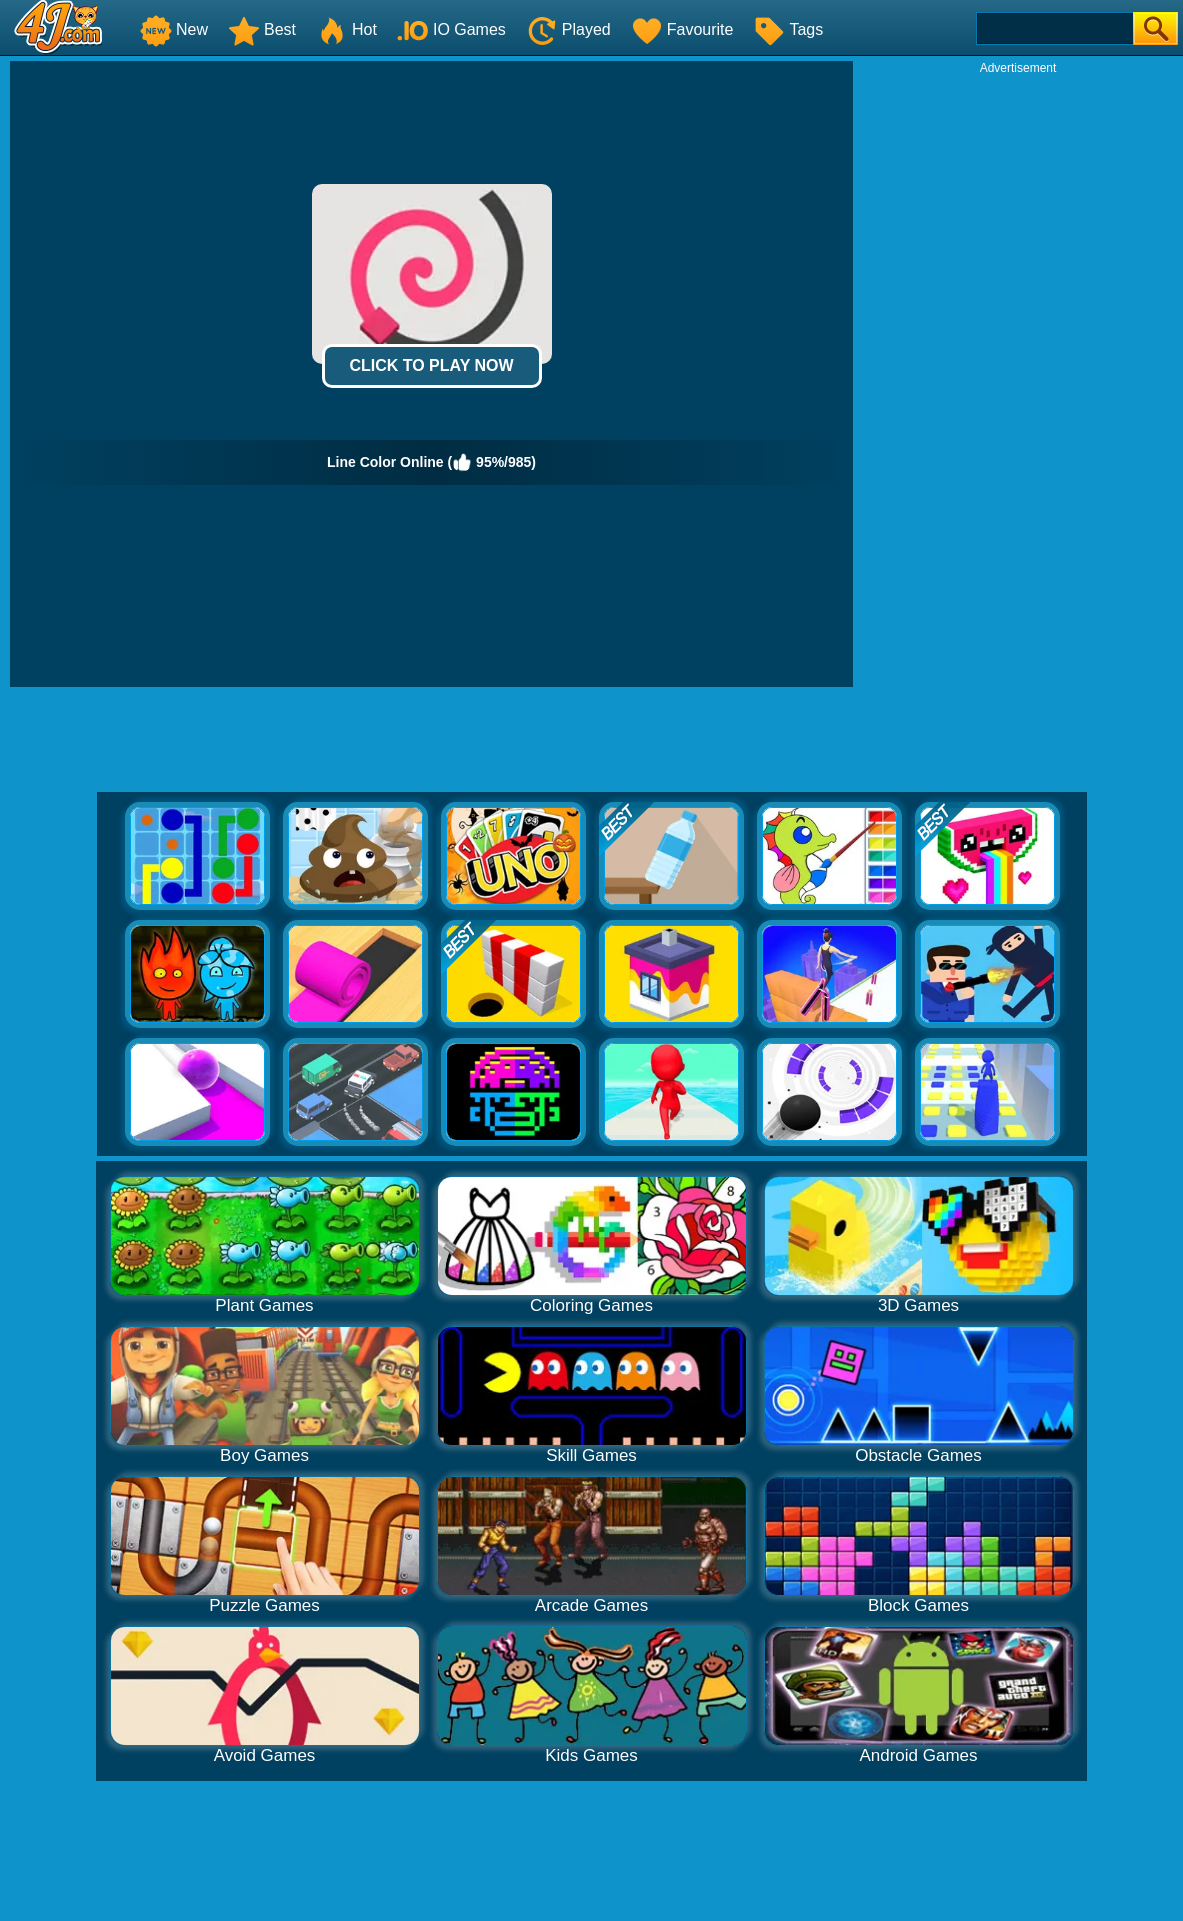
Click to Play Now (431, 365)
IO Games (451, 29)
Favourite (682, 29)
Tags (788, 29)
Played (568, 29)
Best (262, 29)
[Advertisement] (1018, 201)
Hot (346, 29)
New (174, 29)
